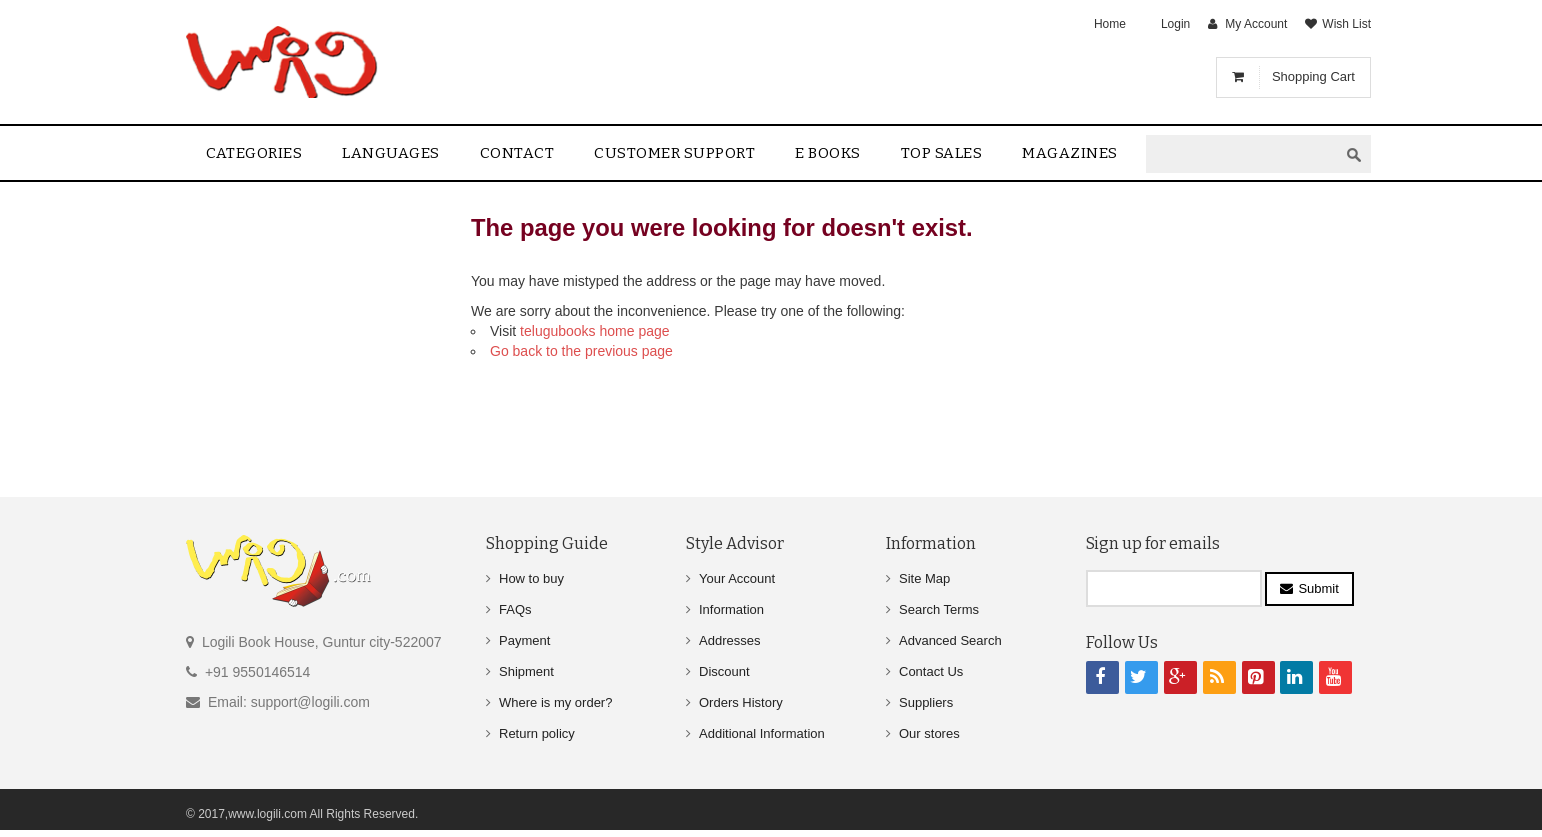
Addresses (729, 640)
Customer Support (674, 153)
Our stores (929, 733)
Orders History (741, 702)
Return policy (537, 733)
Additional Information (762, 733)
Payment (524, 640)
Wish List (1346, 24)
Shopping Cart (1313, 76)
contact (517, 153)
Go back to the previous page (581, 351)
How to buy (531, 578)
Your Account (737, 578)
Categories (254, 153)
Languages (391, 153)
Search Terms (939, 609)
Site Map (924, 578)
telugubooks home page (594, 331)
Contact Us (931, 671)
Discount (724, 671)
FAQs (515, 609)
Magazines (1070, 153)
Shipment (526, 671)
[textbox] (1242, 154)
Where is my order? (555, 702)
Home (1110, 24)
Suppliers (926, 702)
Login (1175, 24)
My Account (1256, 24)
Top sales (942, 153)
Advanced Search (950, 640)
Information (731, 609)
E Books (828, 153)
